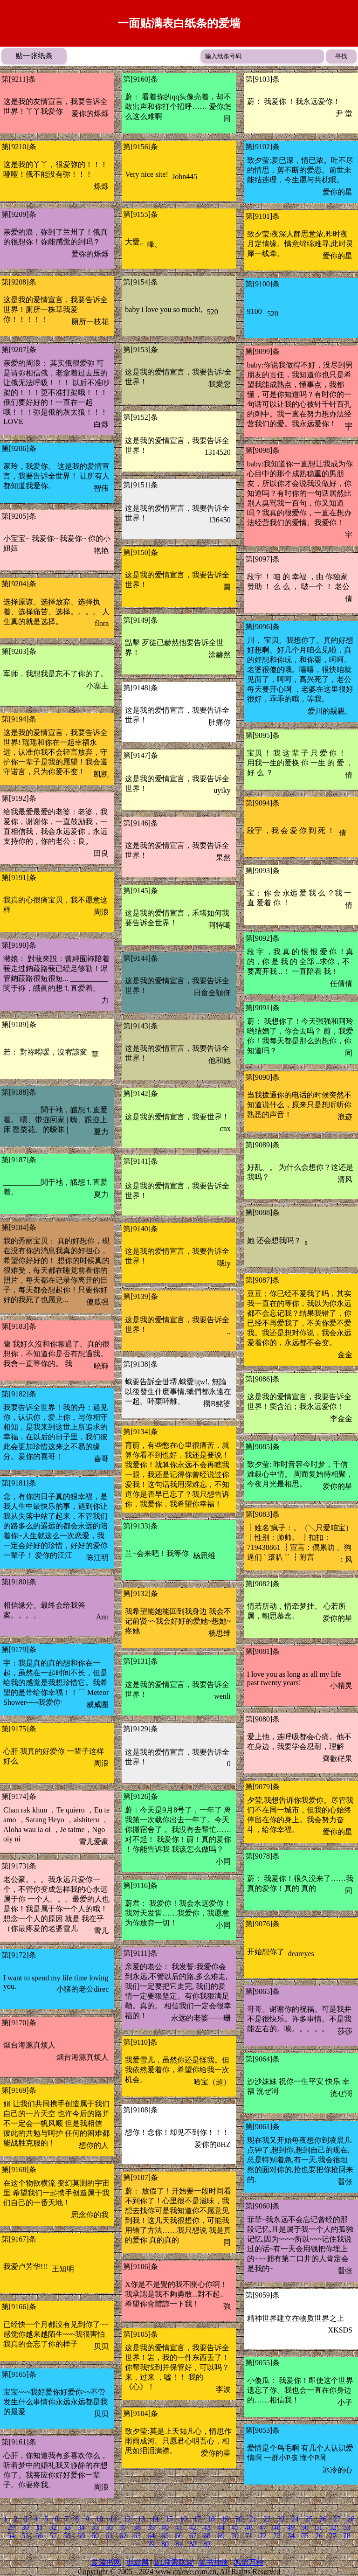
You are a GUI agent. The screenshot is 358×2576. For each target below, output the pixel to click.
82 (193, 2544)
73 (277, 2536)
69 (221, 2536)
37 (123, 2527)
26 (323, 2519)
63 (137, 2536)
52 (333, 2527)
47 (263, 2527)
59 (81, 2536)
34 (81, 2527)
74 (291, 2536)
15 (169, 2519)
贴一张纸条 (34, 56)
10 (99, 2519)
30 (25, 2527)
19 (225, 2519)
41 (179, 2527)
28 (351, 2519)
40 (165, 2527)
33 (67, 2527)
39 (151, 2527)
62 (123, 2536)
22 (267, 2519)
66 (179, 2536)
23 (281, 2519)
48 (277, 2527)
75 (305, 2536)
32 (53, 2527)
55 (25, 2536)
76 (319, 2536)
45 (235, 2527)
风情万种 (248, 2562)
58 (67, 2536)
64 (151, 2536)
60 (95, 2536)
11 (113, 2519)
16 (183, 2519)
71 (249, 2536)
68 (207, 2536)
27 (337, 2519)
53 (347, 2527)
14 (155, 2519)
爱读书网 (106, 2562)
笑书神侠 (213, 2562)
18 (211, 2519)
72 (263, 2536)
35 (95, 2527)
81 (179, 2544)
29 (11, 2527)
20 (239, 2519)
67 (193, 2536)
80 (165, 2544)
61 (109, 2536)
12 (127, 2519)
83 (207, 2544)
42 (193, 2527)
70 (235, 2536)
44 (221, 2527)
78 (347, 2536)
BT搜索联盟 (173, 2562)
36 (109, 2527)
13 (141, 2519)
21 (253, 2519)
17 (197, 2519)
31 (39, 2527)
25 (309, 2519)
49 (291, 2527)
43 (207, 2527)
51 (319, 2527)
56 (39, 2536)
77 (333, 2536)
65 (165, 2536)
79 (151, 2544)
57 (53, 2536)
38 (137, 2527)
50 (305, 2527)
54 (11, 2536)
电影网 (137, 2562)
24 (295, 2519)
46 (249, 2527)
